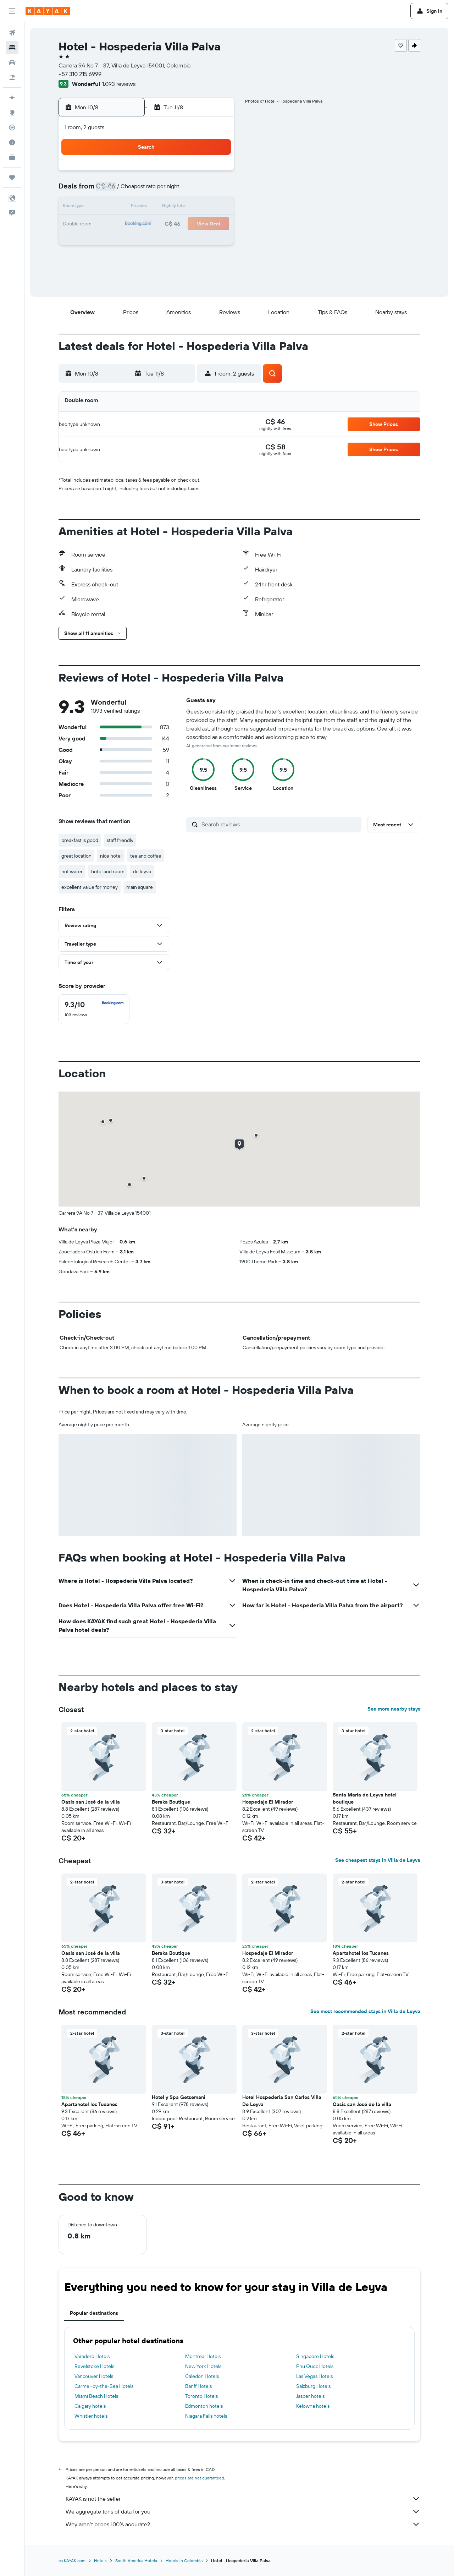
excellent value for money (89, 887)
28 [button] (198, 241)
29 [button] (215, 241)
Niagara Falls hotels (206, 2416)
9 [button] (113, 207)
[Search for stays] (12, 47)
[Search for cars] (12, 62)
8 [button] (215, 190)
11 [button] (147, 207)
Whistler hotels (90, 2416)
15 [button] (215, 207)
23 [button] (113, 241)
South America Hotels (136, 2560)
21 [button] (198, 224)
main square (139, 887)
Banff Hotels (198, 2386)
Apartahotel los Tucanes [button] (361, 1953)
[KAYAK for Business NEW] (12, 157)
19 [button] (164, 224)
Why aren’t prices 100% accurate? (243, 2524)
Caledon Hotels (202, 2376)
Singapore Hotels (315, 2356)
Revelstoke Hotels (94, 2366)
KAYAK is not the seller (243, 2498)
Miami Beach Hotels (96, 2396)
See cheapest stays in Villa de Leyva (377, 1860)
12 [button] (164, 207)
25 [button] (147, 241)
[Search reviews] (279, 824)
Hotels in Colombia (184, 2560)
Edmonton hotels (204, 2406)
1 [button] (215, 173)
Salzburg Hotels (313, 2386)
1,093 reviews (118, 83)
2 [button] (113, 190)
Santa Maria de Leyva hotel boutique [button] (365, 1798)
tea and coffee (145, 856)
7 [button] (198, 190)
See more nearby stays (393, 1709)
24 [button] (130, 241)
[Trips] (12, 177)
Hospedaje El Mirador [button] (267, 1802)
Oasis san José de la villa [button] (90, 1802)
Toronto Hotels (201, 2396)
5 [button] (164, 190)
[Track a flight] (12, 127)
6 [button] (181, 190)
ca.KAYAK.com (72, 2560)
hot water (72, 871)
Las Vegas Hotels (314, 2376)
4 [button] (147, 190)
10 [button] (130, 207)
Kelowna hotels (313, 2406)
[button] (12, 11)
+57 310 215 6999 (80, 73)
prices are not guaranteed (199, 2478)
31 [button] (130, 258)
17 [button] (130, 224)
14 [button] (198, 207)
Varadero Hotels (92, 2356)
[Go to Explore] (12, 112)
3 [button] (130, 190)
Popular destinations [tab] (94, 2313)
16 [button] (113, 224)
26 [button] (164, 241)
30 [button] (113, 258)
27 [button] (181, 241)
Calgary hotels (90, 2406)
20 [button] (181, 224)
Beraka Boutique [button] (171, 1802)
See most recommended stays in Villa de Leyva (365, 2011)
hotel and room (107, 871)
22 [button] (215, 224)
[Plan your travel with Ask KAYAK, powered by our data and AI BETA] (12, 98)
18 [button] (147, 224)
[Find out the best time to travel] (12, 142)
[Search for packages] (12, 77)
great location (76, 856)
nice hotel (111, 856)
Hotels (100, 2560)
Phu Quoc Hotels (314, 2366)
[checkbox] (94, 1009)
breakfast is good (79, 840)
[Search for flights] (12, 33)
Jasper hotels (310, 2396)
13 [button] (181, 207)
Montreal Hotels (203, 2356)
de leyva (142, 871)
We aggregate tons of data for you (243, 2511)
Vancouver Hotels (93, 2376)
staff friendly (120, 840)
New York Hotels (203, 2366)
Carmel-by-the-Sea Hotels (103, 2386)
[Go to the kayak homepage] (48, 11)
